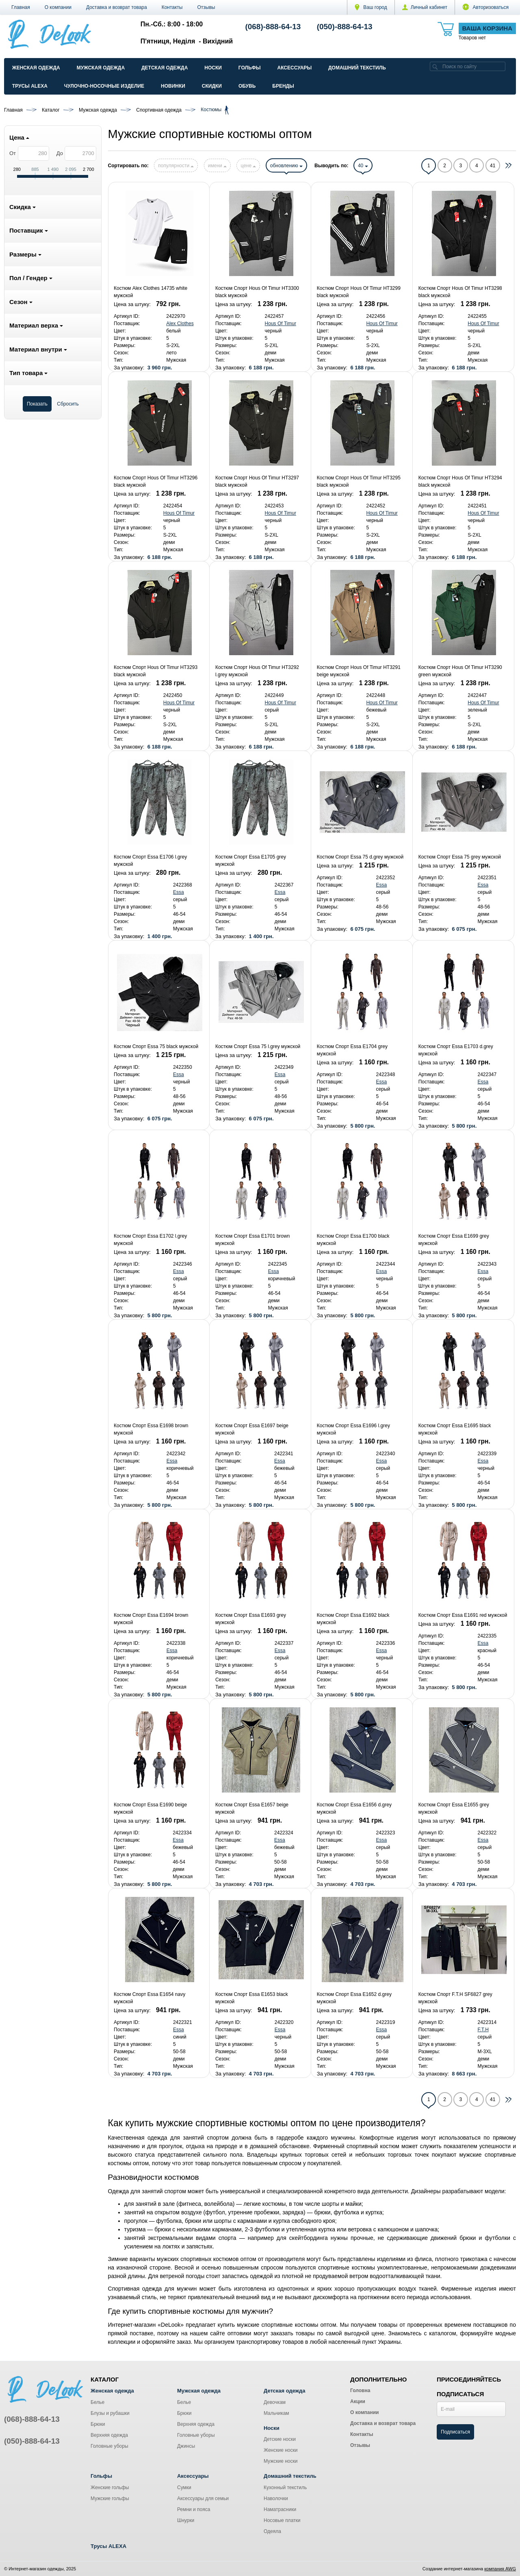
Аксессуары (294, 68)
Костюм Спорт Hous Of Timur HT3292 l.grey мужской (257, 670)
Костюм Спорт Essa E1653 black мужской (251, 1997)
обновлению (286, 165)
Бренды (283, 86)
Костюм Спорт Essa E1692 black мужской (353, 1618)
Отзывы (206, 7)
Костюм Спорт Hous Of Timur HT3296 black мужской (155, 481)
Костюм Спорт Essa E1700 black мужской (353, 1239)
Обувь (247, 86)
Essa (178, 892)
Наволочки (276, 2498)
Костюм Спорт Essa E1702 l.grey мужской (150, 1239)
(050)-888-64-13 (345, 26)
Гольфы (249, 68)
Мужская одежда (101, 68)
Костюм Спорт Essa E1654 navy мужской (149, 1997)
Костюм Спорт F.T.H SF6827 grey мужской (455, 1997)
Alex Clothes (179, 323)
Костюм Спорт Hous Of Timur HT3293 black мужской (155, 670)
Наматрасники (280, 2509)
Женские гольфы (110, 2487)
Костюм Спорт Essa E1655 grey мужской (453, 1808)
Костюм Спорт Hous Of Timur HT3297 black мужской (257, 481)
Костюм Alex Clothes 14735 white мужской (150, 291)
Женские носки (280, 2450)
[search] (435, 66)
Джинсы (186, 2446)
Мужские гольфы (110, 2498)
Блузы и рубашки (110, 2413)
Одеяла (272, 2531)
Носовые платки (282, 2520)
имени (217, 165)
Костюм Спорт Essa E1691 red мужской (462, 1615)
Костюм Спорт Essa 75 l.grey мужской (257, 1046)
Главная (20, 7)
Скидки (212, 86)
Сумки (184, 2487)
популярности (176, 165)
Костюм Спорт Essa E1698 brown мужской (151, 1429)
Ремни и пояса (193, 2509)
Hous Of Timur (280, 323)
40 (363, 165)
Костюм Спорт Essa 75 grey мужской (459, 857)
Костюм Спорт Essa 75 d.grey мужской (360, 857)
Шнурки (185, 2520)
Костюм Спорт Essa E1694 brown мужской (151, 1618)
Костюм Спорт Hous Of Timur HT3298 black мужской (460, 291)
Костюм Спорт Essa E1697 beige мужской (251, 1429)
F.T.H (482, 2029)
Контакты (172, 7)
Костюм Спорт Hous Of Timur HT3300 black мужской (257, 291)
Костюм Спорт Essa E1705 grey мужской (250, 860)
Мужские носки (281, 2461)
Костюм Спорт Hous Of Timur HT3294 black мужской (460, 481)
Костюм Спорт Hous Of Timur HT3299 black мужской (359, 291)
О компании (58, 7)
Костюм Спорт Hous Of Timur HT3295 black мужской (359, 481)
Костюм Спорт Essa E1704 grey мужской (352, 1050)
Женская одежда (36, 68)
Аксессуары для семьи (203, 2498)
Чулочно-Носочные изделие (104, 86)
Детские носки (280, 2439)
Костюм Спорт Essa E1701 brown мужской (252, 1239)
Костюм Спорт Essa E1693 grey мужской (250, 1618)
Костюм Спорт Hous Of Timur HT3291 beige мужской (359, 670)
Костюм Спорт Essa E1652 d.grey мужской (354, 1997)
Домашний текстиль (357, 68)
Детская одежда (164, 68)
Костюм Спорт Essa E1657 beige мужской (251, 1808)
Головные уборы (109, 2446)
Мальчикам (276, 2413)
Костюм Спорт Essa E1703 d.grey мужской (455, 1050)
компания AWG (500, 2568)
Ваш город (371, 7)
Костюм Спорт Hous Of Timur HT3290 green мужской (460, 670)
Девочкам (275, 2402)
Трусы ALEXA (30, 86)
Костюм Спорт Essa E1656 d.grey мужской (354, 1808)
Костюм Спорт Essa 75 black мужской (156, 1046)
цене (248, 165)
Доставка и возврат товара (116, 7)
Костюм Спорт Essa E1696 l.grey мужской (353, 1429)
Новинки (173, 86)
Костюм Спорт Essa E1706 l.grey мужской (150, 860)
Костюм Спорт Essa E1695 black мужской (454, 1429)
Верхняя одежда (109, 2435)
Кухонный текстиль (285, 2487)
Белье (97, 2402)
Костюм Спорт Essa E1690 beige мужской (150, 1808)
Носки (213, 68)
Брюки (98, 2424)
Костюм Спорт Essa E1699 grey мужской (453, 1239)
